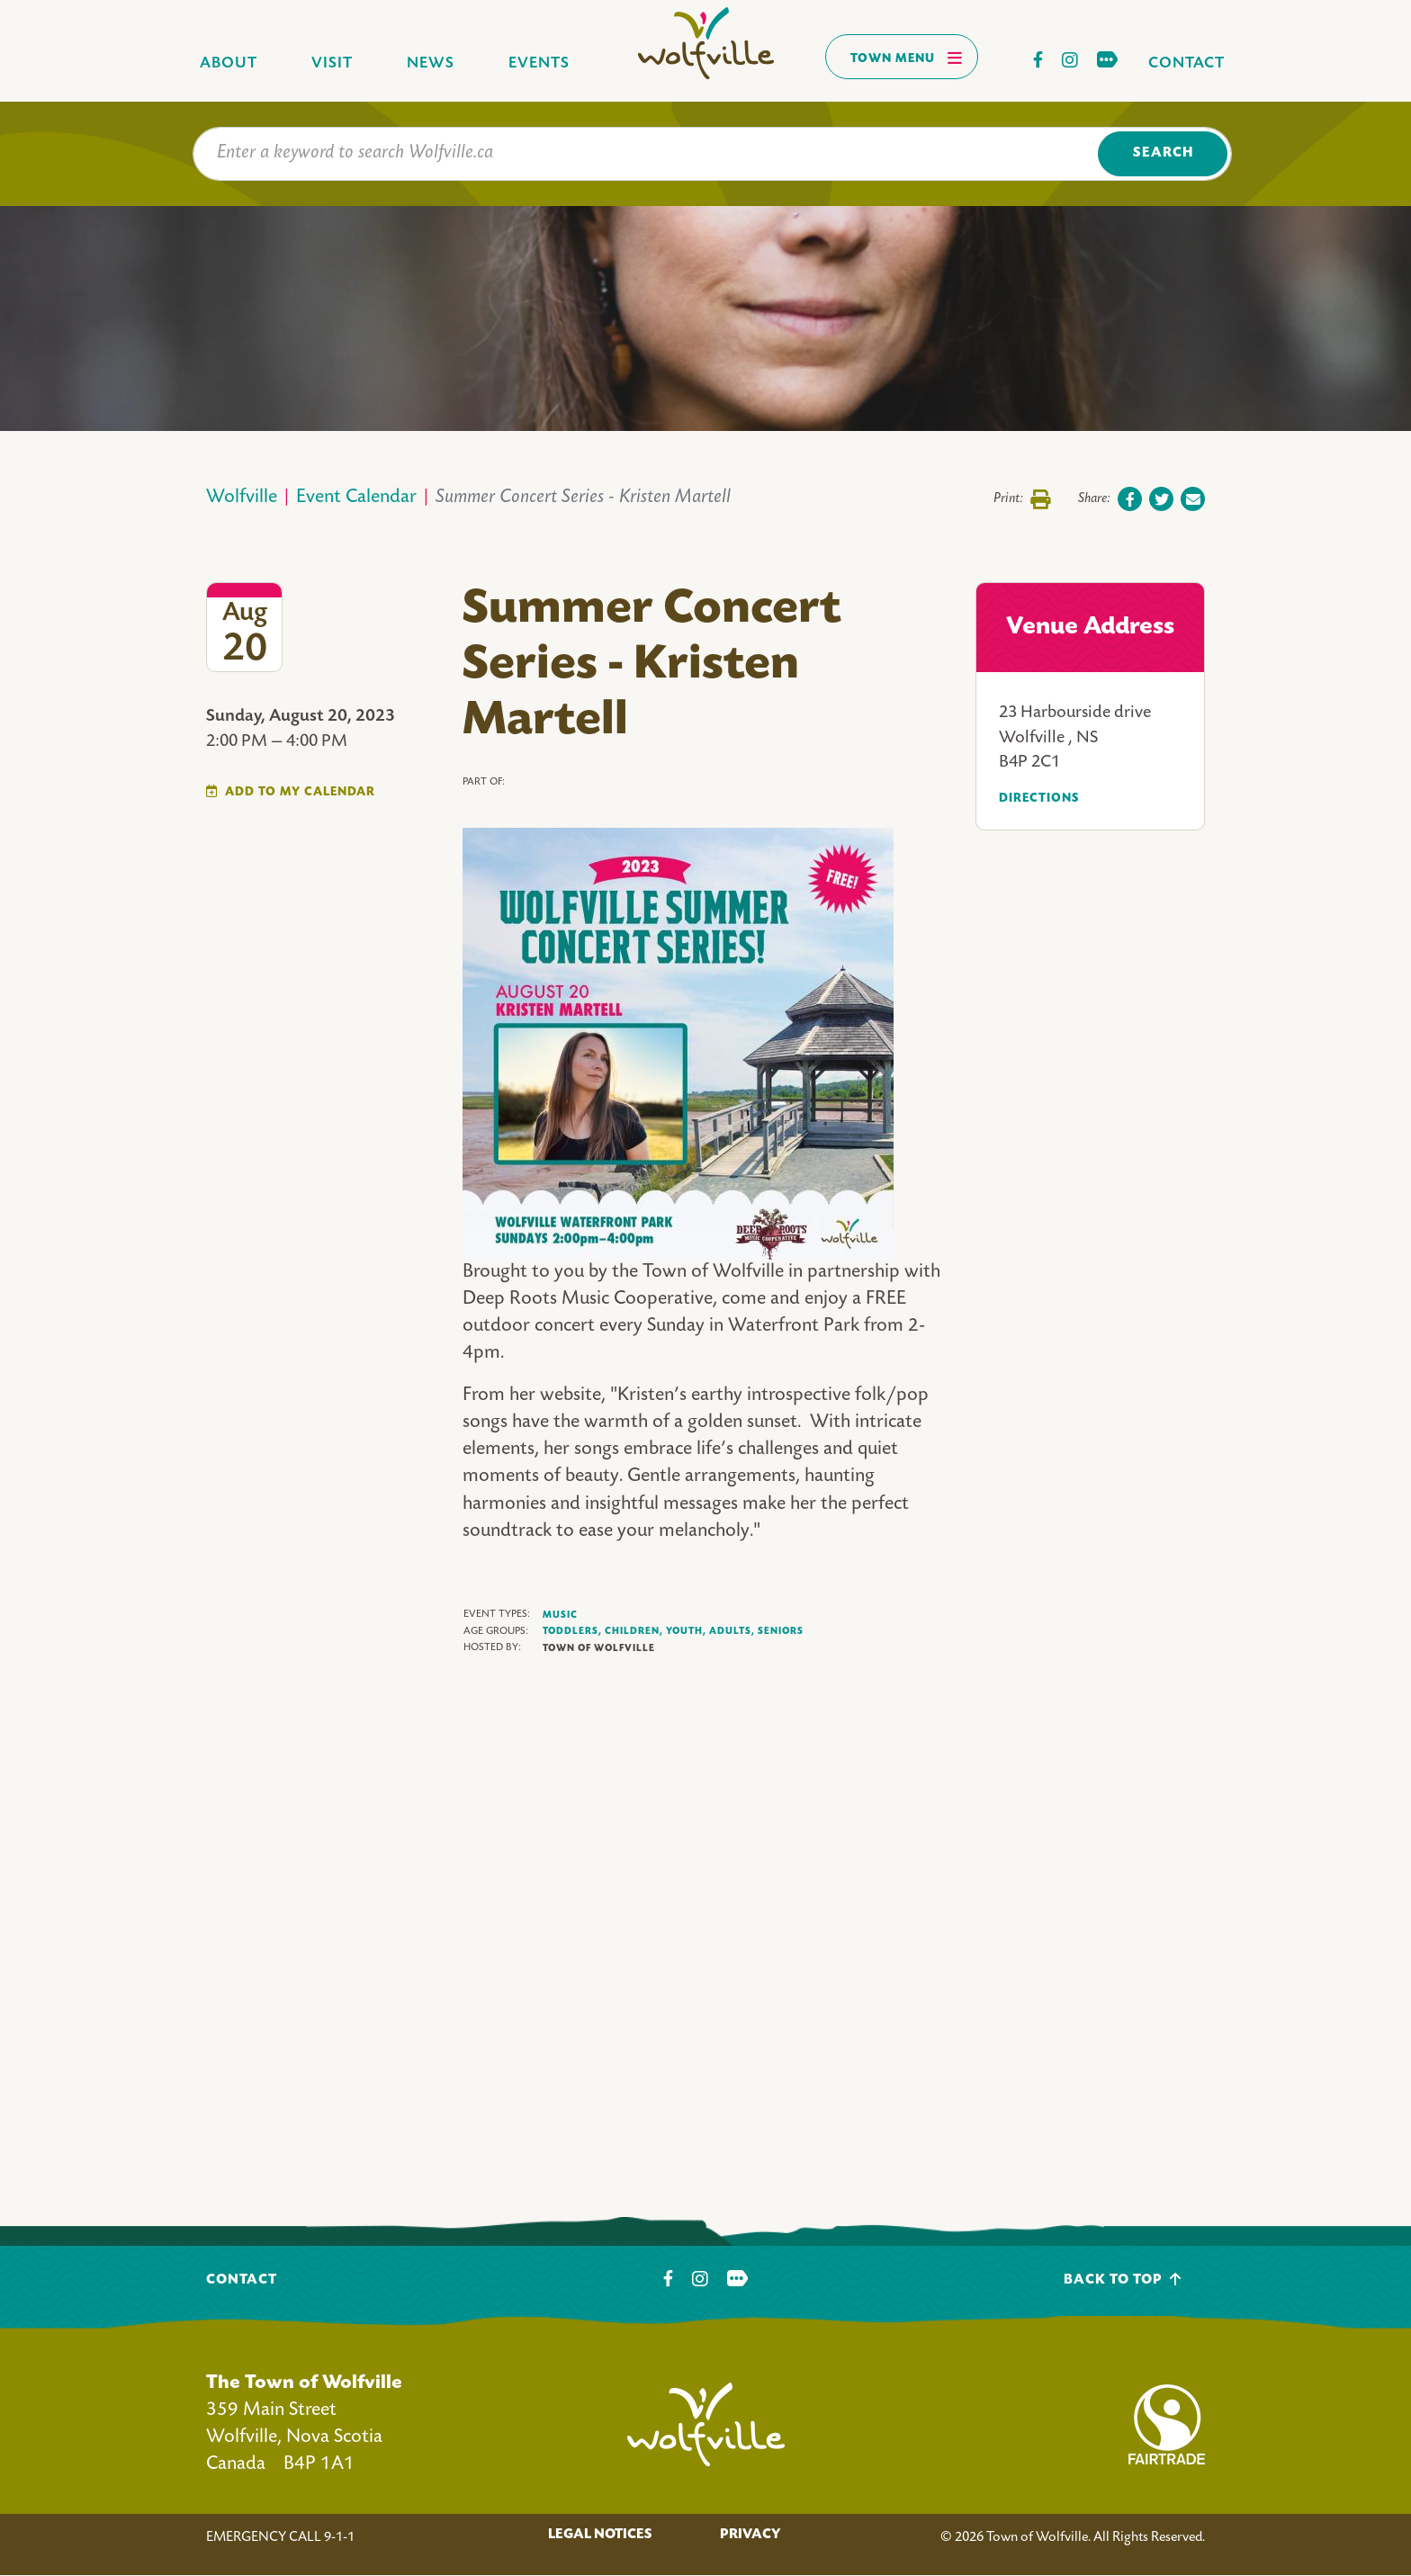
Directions (1039, 798)
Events (539, 63)
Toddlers (572, 1631)
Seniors (781, 1631)
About (228, 63)
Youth (686, 1631)
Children (634, 1631)
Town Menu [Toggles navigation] (906, 57)
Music (560, 1615)
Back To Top (1123, 2279)
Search (1163, 153)
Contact (1186, 63)
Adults (732, 1631)
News (430, 63)
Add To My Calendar (300, 792)
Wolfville (241, 498)
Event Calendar (356, 498)
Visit (332, 63)
